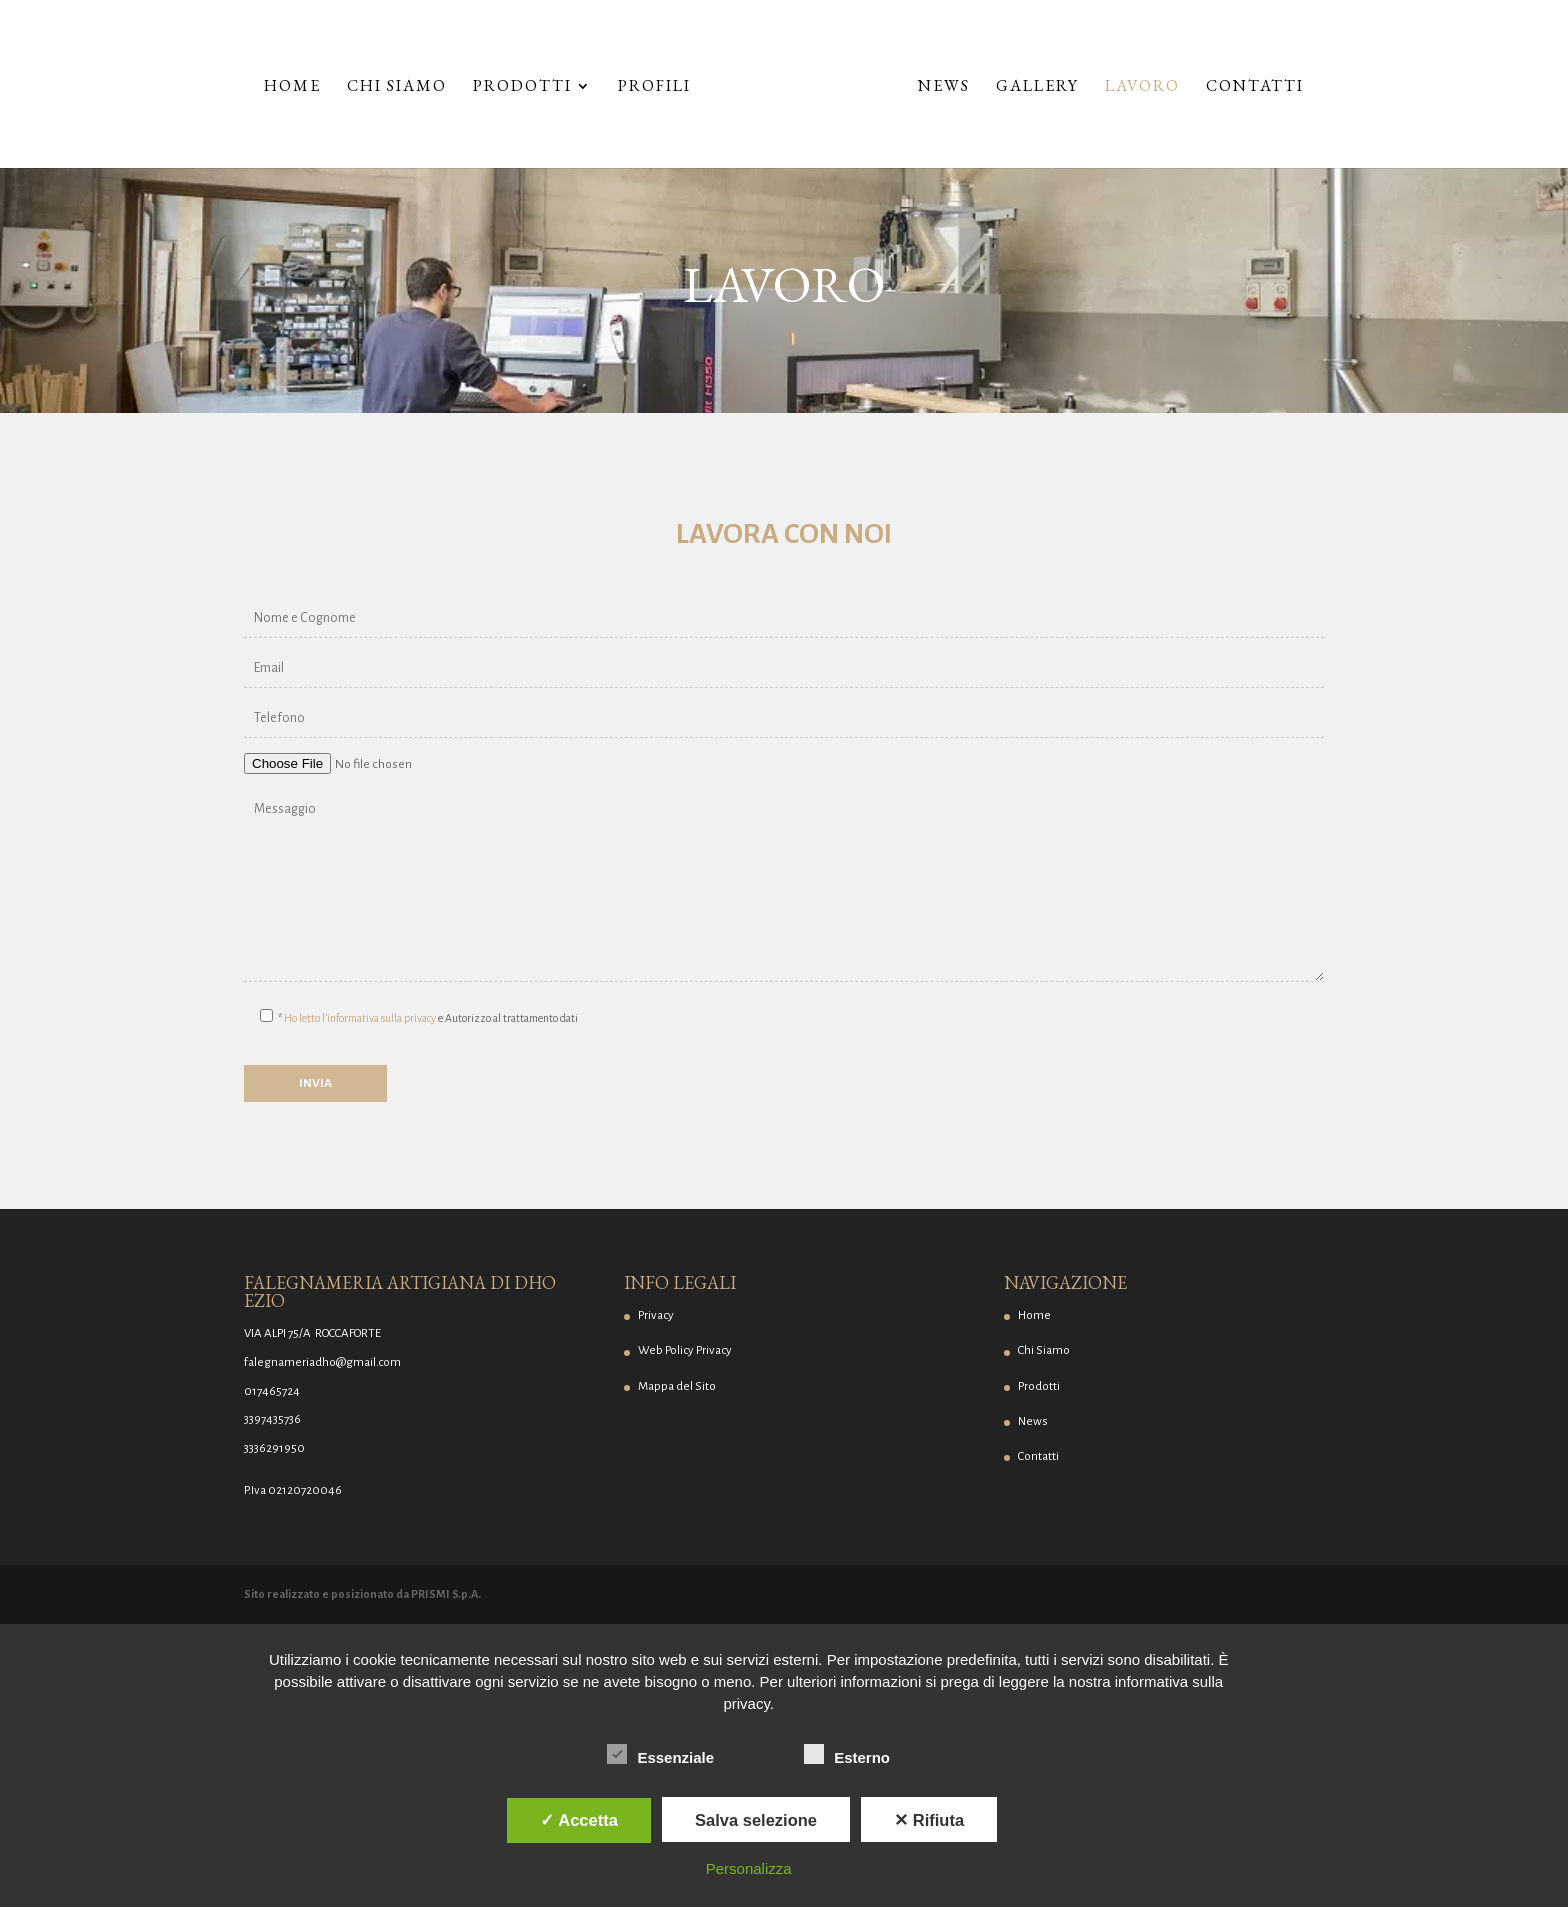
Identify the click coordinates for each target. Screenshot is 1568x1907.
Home (292, 87)
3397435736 (272, 1419)
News (944, 87)
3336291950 (274, 1448)
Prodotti (522, 87)
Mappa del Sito (677, 1386)
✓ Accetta (579, 1820)
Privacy (656, 1315)
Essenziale (660, 1755)
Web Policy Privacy (685, 1350)
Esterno (847, 1755)
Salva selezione (756, 1820)
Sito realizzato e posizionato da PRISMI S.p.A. (362, 1594)
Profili (654, 87)
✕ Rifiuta (929, 1820)
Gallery (1037, 87)
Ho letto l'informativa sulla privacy (360, 1018)
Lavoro (1142, 87)
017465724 (272, 1391)
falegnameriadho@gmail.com (322, 1362)
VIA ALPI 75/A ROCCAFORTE (312, 1333)
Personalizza (749, 1868)
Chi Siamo (397, 87)
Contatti (1255, 87)
